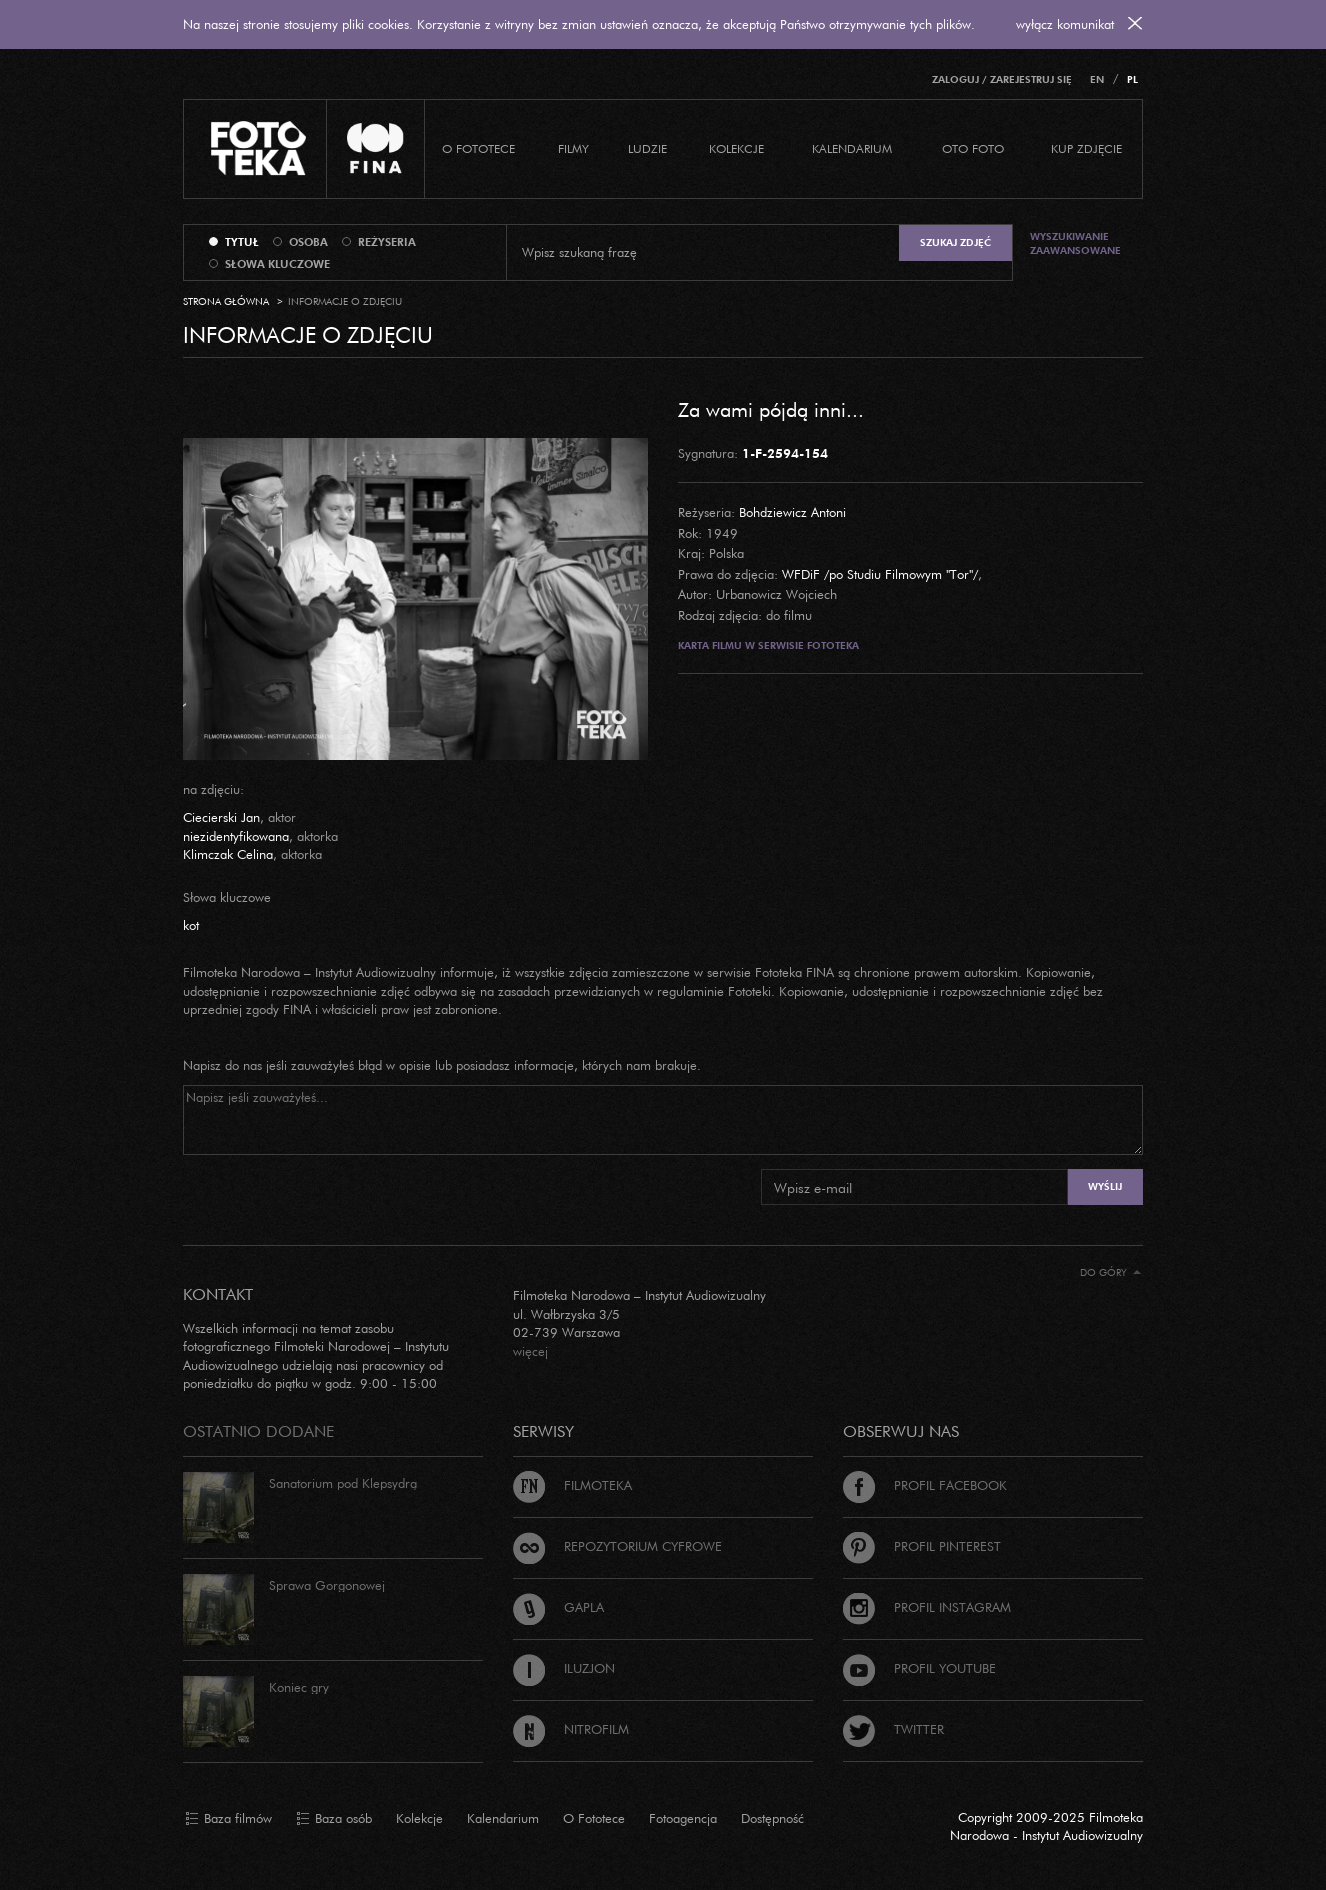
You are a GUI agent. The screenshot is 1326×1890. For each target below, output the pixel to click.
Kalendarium (852, 148)
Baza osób (334, 1819)
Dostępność (772, 1818)
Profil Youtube (919, 1668)
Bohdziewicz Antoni (792, 512)
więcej (530, 1351)
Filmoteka (572, 1485)
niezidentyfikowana (236, 836)
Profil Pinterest (922, 1546)
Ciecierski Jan (221, 817)
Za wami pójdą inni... (771, 409)
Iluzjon (564, 1668)
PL (1132, 79)
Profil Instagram (927, 1607)
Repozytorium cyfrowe (617, 1546)
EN (1097, 79)
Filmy (573, 148)
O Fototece (478, 148)
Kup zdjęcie (1086, 148)
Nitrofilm (571, 1729)
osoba (308, 242)
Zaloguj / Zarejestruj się (1002, 79)
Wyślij (1105, 1186)
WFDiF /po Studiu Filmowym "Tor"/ (880, 574)
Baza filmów (228, 1819)
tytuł (242, 242)
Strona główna (226, 301)
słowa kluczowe (277, 264)
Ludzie (647, 148)
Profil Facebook (925, 1485)
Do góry (1110, 1272)
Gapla (558, 1607)
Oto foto (973, 148)
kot (191, 925)
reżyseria (387, 242)
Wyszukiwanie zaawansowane (1075, 243)
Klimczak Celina (228, 854)
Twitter (893, 1729)
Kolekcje (736, 148)
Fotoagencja (683, 1818)
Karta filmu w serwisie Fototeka (768, 645)
